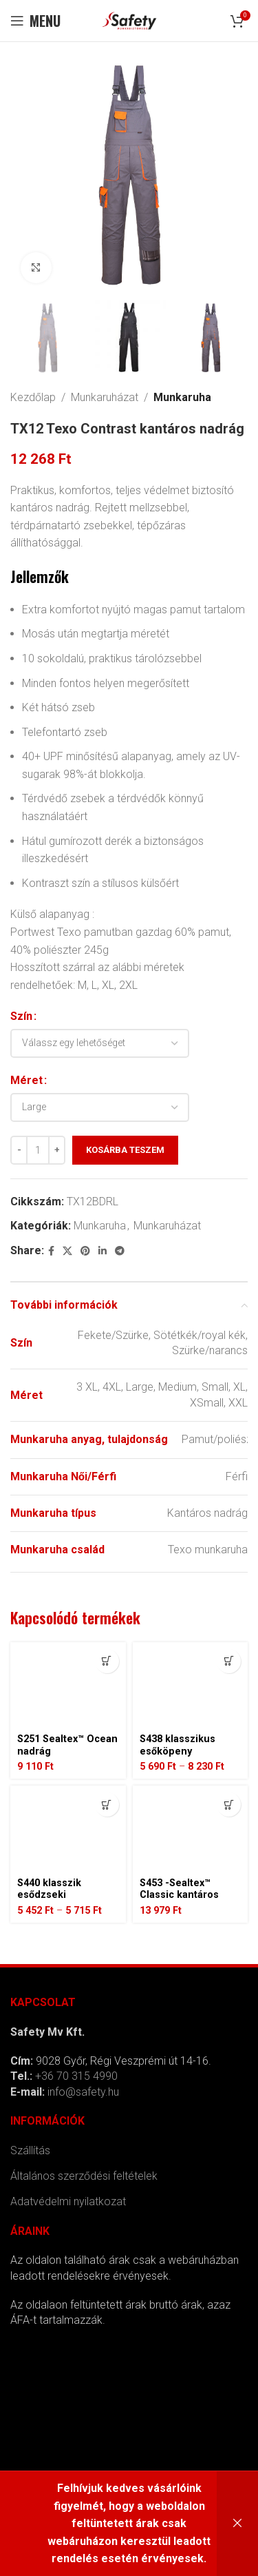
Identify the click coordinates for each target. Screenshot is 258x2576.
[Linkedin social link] (102, 1251)
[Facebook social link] (51, 1251)
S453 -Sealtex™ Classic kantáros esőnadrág (179, 1895)
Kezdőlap (33, 397)
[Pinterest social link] (85, 1251)
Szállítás (30, 2150)
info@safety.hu (83, 2091)
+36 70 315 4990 (76, 2076)
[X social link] (67, 1251)
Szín (21, 1016)
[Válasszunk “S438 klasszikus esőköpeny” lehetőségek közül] (229, 1661)
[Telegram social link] (120, 1251)
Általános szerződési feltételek (84, 2176)
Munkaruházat (104, 397)
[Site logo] (129, 19)
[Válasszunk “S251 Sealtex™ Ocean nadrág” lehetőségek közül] (107, 1661)
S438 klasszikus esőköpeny (177, 1745)
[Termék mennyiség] (38, 1150)
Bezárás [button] (237, 2523)
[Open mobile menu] (35, 20)
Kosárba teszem (125, 1150)
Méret (26, 1080)
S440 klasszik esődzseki (49, 1889)
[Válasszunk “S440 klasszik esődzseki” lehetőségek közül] (107, 1804)
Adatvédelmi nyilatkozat (68, 2201)
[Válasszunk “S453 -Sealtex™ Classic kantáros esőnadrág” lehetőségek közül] (229, 1804)
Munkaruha (182, 397)
